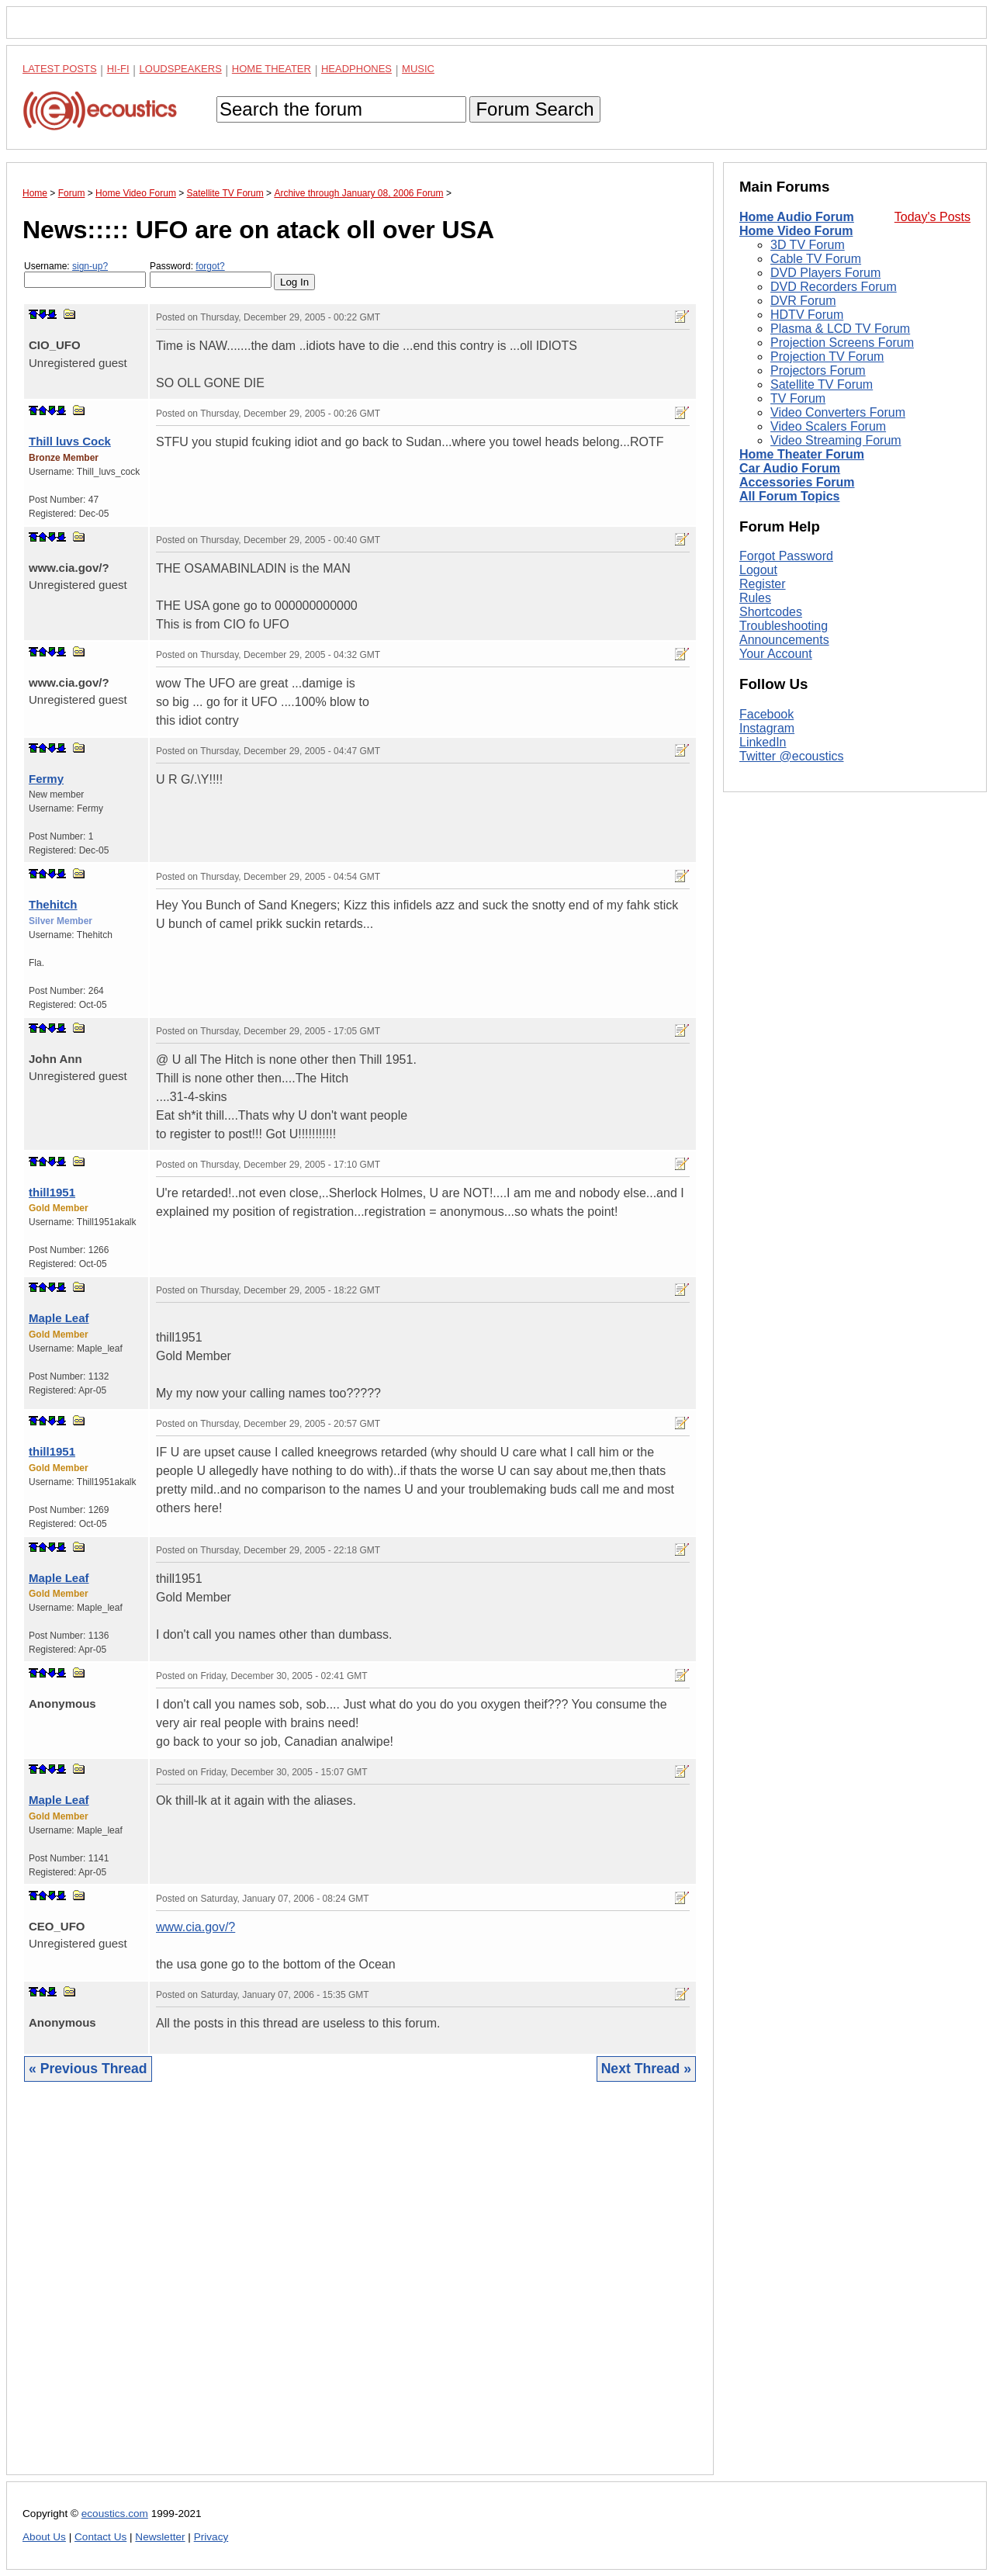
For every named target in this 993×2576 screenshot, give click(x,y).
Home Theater (271, 68)
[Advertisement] (359, 2290)
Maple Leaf (59, 1317)
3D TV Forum (807, 244)
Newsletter (160, 2537)
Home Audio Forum (796, 216)
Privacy (211, 2537)
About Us (44, 2537)
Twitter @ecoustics (791, 756)
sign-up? (90, 266)
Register (762, 583)
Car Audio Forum (789, 468)
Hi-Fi (118, 68)
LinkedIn (763, 742)
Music (418, 68)
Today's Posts (932, 216)
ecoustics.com (114, 2513)
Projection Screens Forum (842, 342)
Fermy (46, 778)
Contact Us (100, 2537)
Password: (211, 274)
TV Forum (797, 398)
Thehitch (53, 904)
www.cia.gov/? (195, 1927)
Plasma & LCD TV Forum (840, 328)
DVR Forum (803, 300)
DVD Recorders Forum (833, 286)
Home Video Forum (796, 230)
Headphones (356, 68)
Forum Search (534, 109)
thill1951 (52, 1192)
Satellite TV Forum (821, 384)
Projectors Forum (818, 370)
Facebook (766, 714)
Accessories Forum (797, 482)
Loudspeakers (181, 68)
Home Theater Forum (801, 454)
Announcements (784, 639)
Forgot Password (786, 556)
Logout (758, 569)
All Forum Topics (789, 496)
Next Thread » (646, 2068)
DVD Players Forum (825, 272)
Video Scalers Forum (828, 426)
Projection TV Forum (827, 356)
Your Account (775, 653)
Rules (755, 597)
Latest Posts (59, 68)
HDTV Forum (806, 314)
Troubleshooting (783, 625)
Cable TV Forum (815, 258)
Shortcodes (770, 611)
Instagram (766, 728)
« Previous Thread (88, 2068)
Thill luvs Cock (70, 441)
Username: (85, 274)
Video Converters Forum (837, 412)
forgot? (209, 266)
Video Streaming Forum (835, 440)
